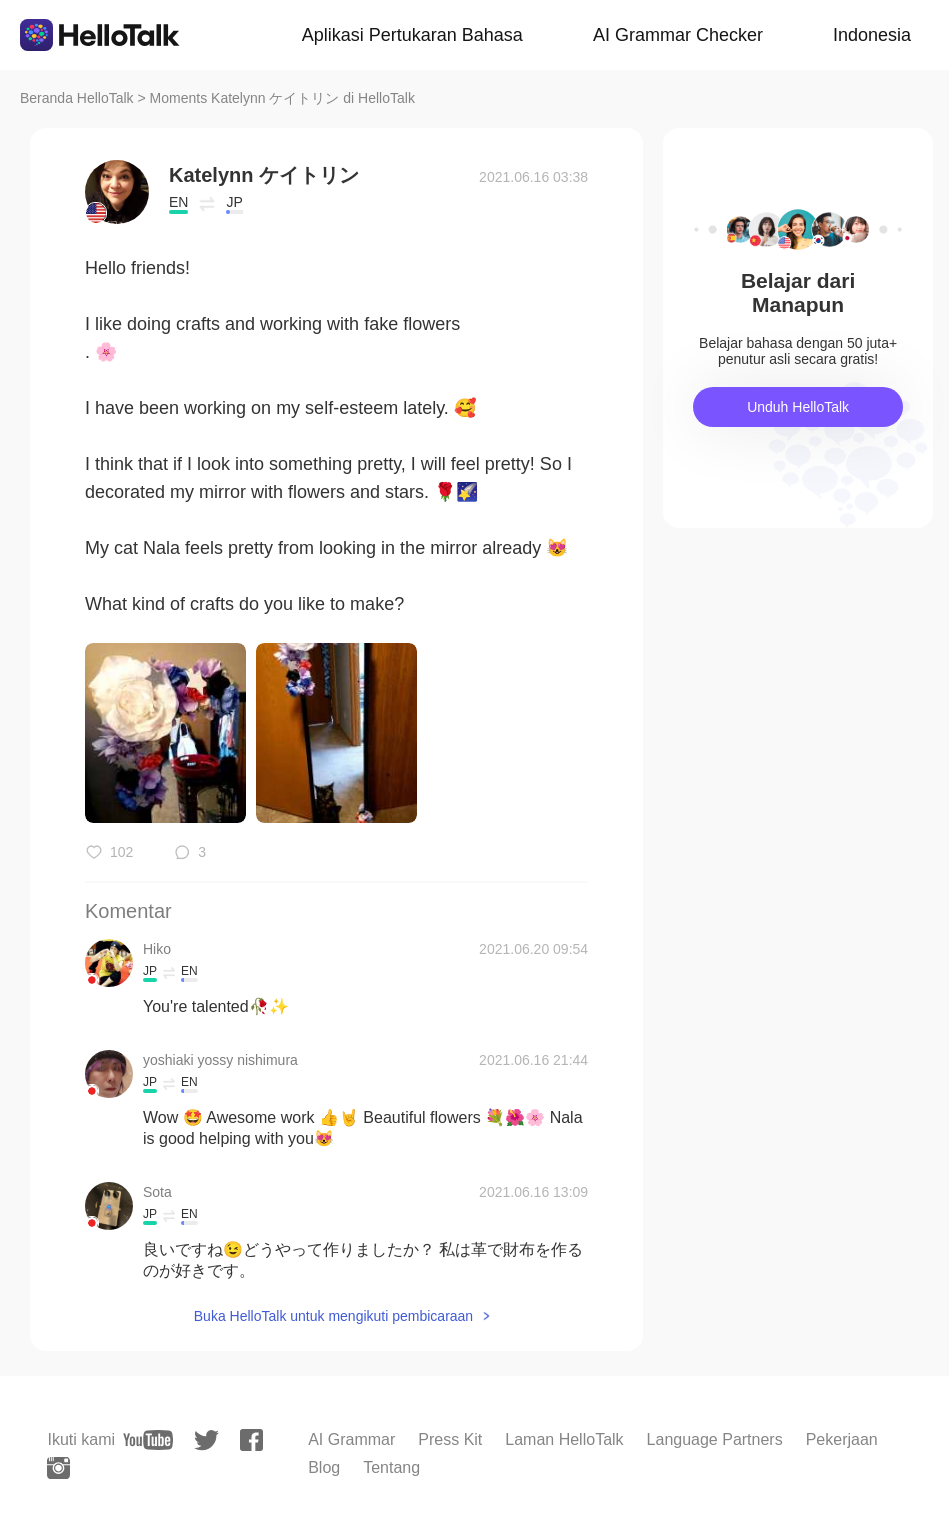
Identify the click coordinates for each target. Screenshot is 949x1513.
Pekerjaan (842, 1439)
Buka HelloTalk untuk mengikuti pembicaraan (333, 1316)
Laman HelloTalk (564, 1439)
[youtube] (148, 1440)
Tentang (391, 1467)
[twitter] (206, 1440)
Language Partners (715, 1439)
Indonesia (872, 35)
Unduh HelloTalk (798, 407)
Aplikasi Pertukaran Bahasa (412, 35)
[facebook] (251, 1440)
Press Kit (450, 1439)
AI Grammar (351, 1439)
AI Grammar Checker (678, 35)
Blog (324, 1467)
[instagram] (58, 1468)
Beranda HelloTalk (77, 98)
